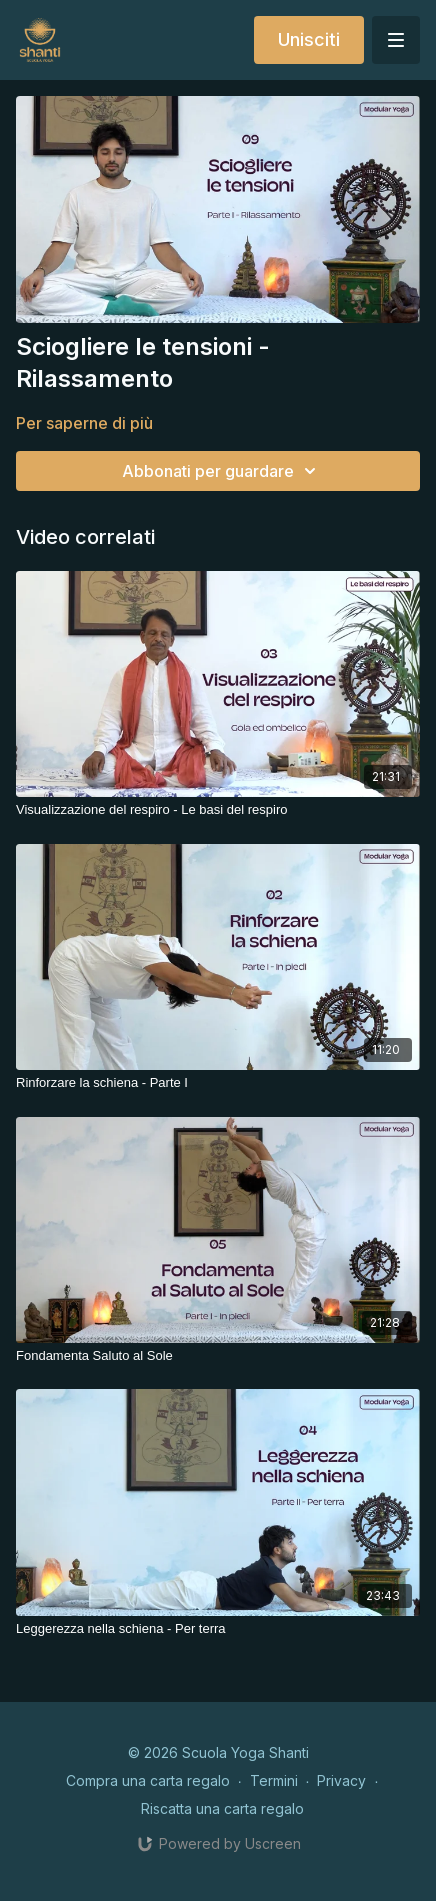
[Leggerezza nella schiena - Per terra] (218, 1629)
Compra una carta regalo (148, 1780)
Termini (274, 1780)
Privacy (341, 1780)
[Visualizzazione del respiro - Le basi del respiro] (218, 810)
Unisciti (309, 39)
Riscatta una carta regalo (222, 1808)
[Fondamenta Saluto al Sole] (218, 1356)
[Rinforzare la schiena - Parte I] (218, 1083)
